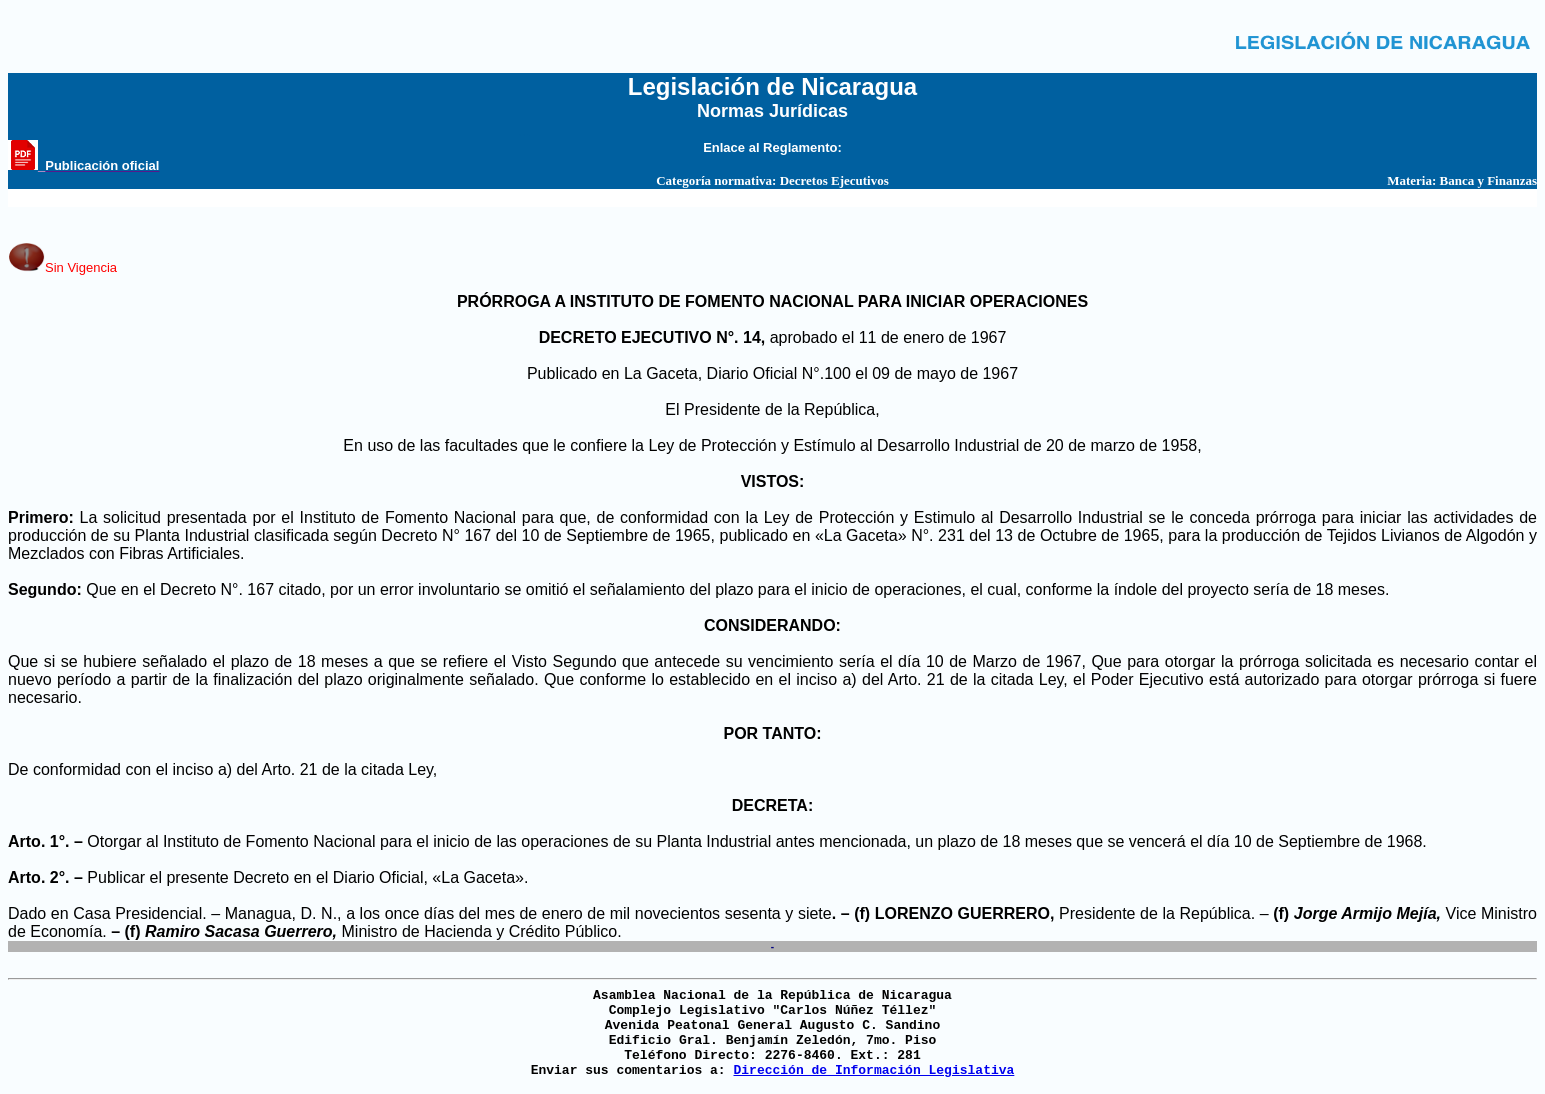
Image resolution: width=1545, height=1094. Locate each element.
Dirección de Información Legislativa (873, 1070)
